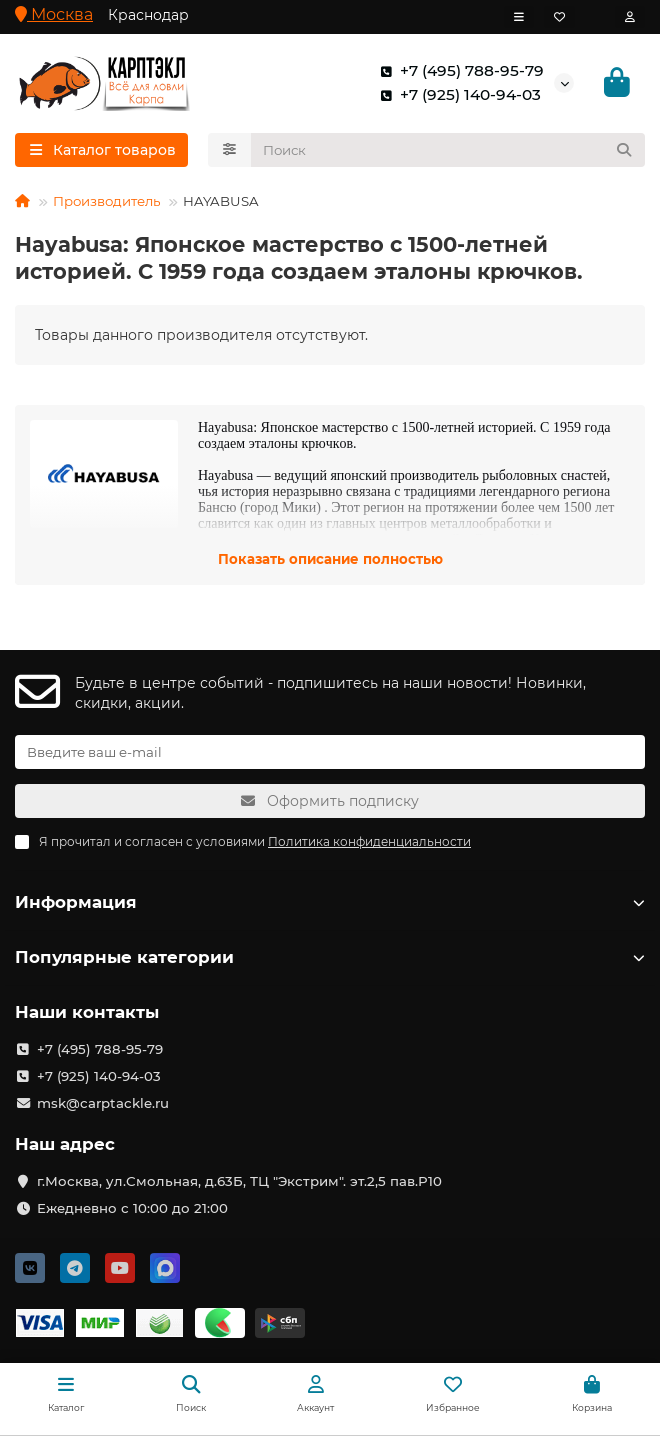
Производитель (106, 201)
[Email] (330, 752)
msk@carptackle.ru (103, 1103)
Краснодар (148, 15)
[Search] (448, 150)
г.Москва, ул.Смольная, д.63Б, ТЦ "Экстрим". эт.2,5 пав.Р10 (239, 1181)
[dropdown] (519, 17)
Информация (330, 902)
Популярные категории (330, 957)
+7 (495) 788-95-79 (458, 71)
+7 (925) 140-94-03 (456, 95)
